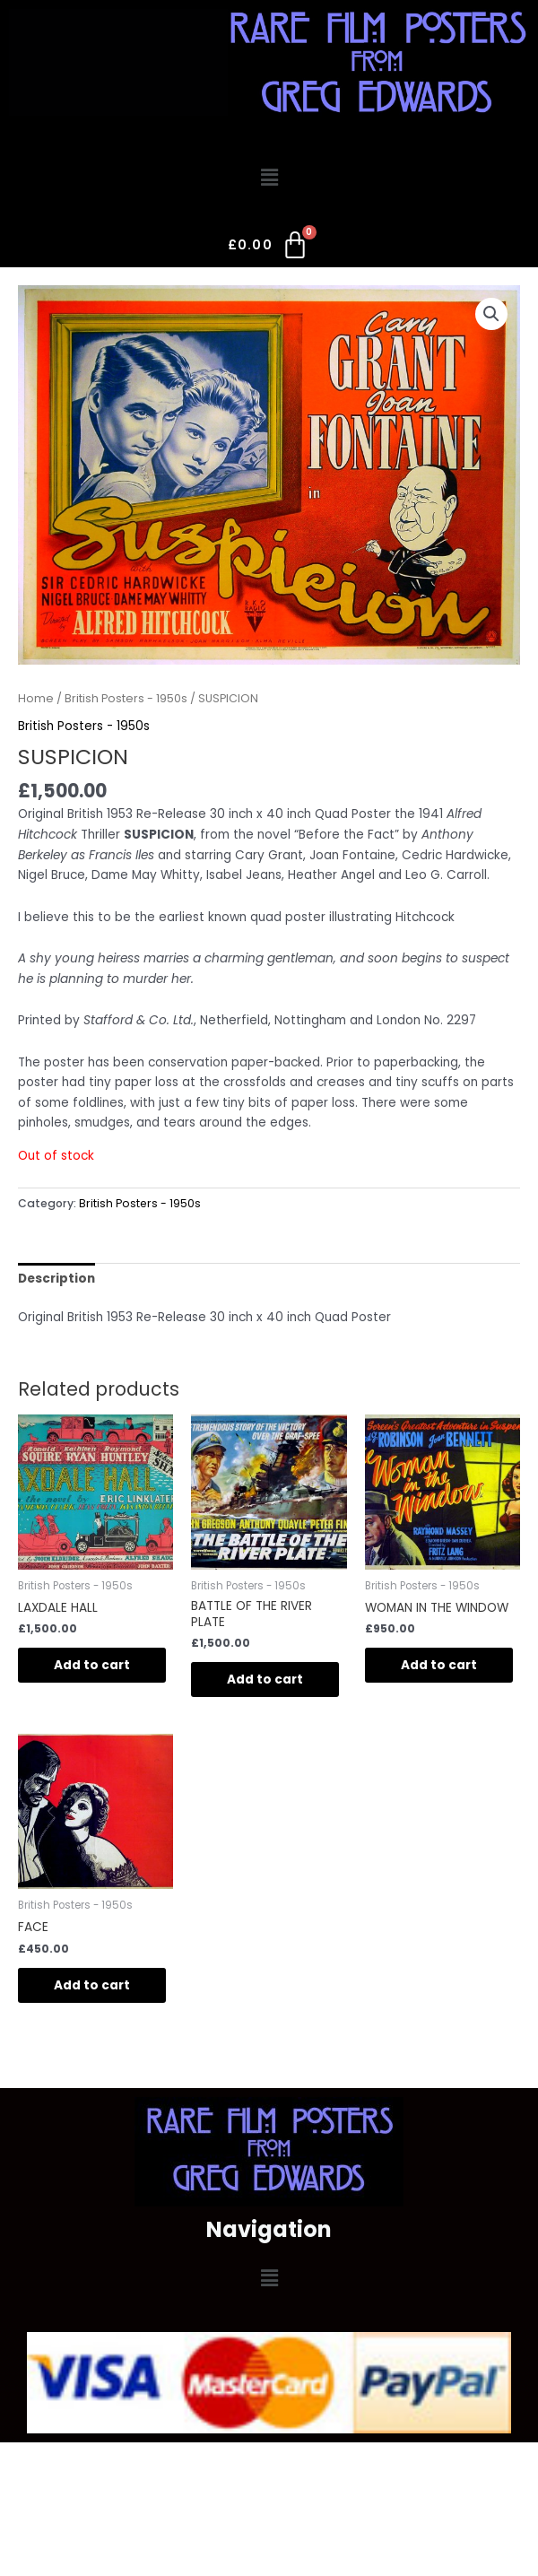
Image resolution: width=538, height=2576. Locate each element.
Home (36, 698)
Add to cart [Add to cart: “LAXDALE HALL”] (92, 1665)
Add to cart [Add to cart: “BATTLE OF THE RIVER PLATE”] (265, 1679)
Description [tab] (56, 1278)
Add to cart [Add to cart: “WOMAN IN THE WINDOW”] (439, 1665)
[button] (269, 178)
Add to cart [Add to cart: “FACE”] (92, 1985)
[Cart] (269, 248)
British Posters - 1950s (126, 698)
